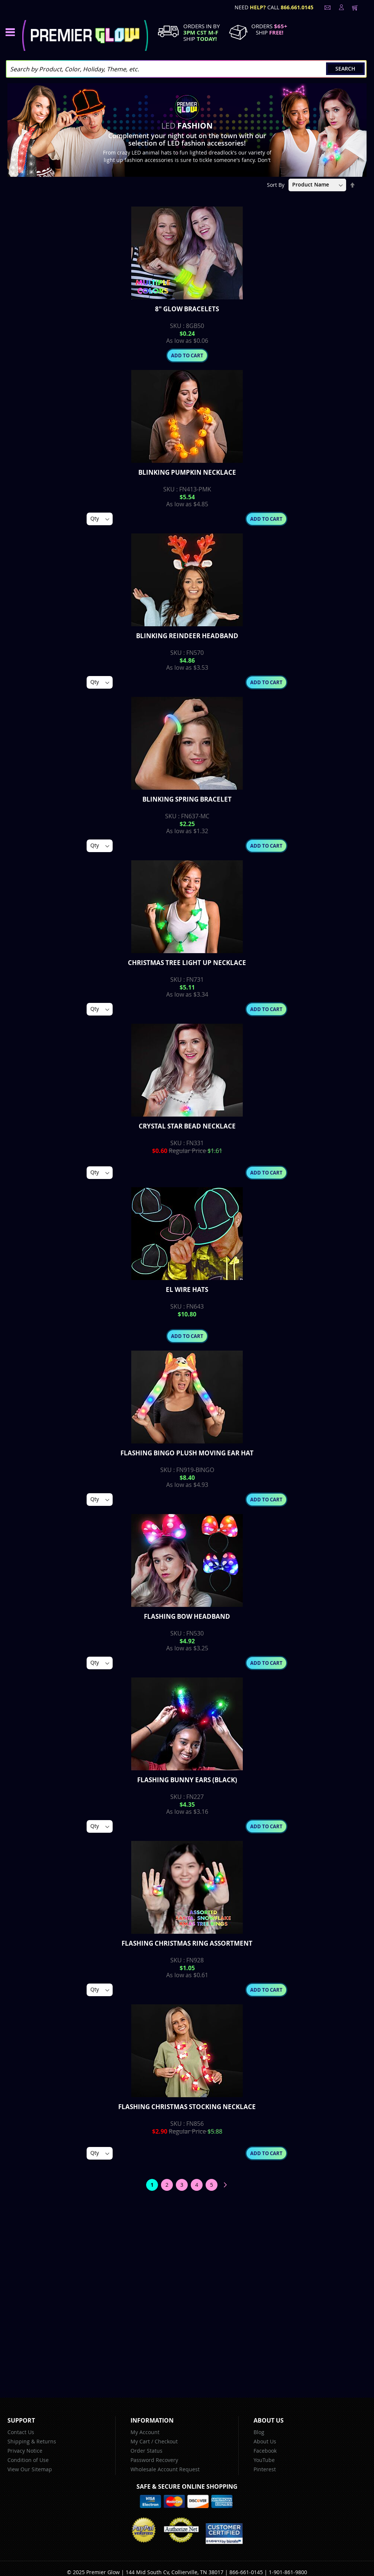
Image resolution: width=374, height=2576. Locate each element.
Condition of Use (28, 2459)
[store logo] (85, 35)
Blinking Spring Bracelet (187, 799)
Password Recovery (154, 2459)
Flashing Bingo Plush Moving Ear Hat (187, 1453)
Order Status (146, 2450)
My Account (144, 2432)
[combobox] (186, 69)
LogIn (340, 7)
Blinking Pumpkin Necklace (187, 472)
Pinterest (265, 2469)
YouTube (264, 2459)
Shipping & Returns (31, 2441)
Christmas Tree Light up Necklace (187, 962)
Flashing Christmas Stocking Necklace (187, 2106)
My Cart (140, 2441)
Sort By (275, 184)
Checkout (166, 2441)
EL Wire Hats (187, 1289)
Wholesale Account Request (165, 2469)
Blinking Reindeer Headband (187, 635)
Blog (259, 2432)
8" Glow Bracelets (187, 309)
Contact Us (20, 2432)
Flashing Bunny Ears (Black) (187, 1780)
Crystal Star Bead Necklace (187, 1126)
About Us (265, 2441)
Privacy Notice (24, 2450)
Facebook (265, 2450)
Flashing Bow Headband (187, 1616)
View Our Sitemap (29, 2469)
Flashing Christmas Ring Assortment (187, 1943)
